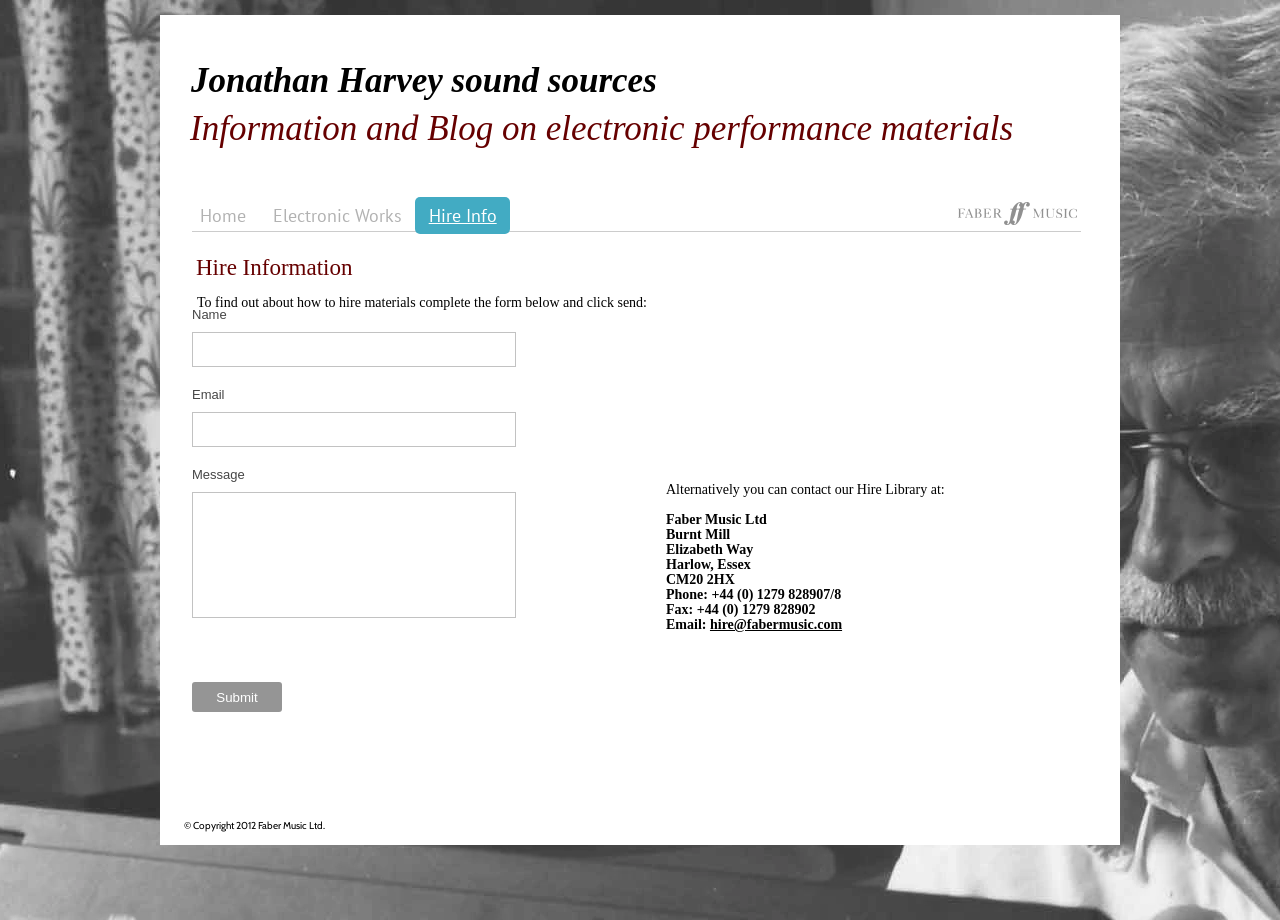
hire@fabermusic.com (776, 624)
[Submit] (237, 697)
